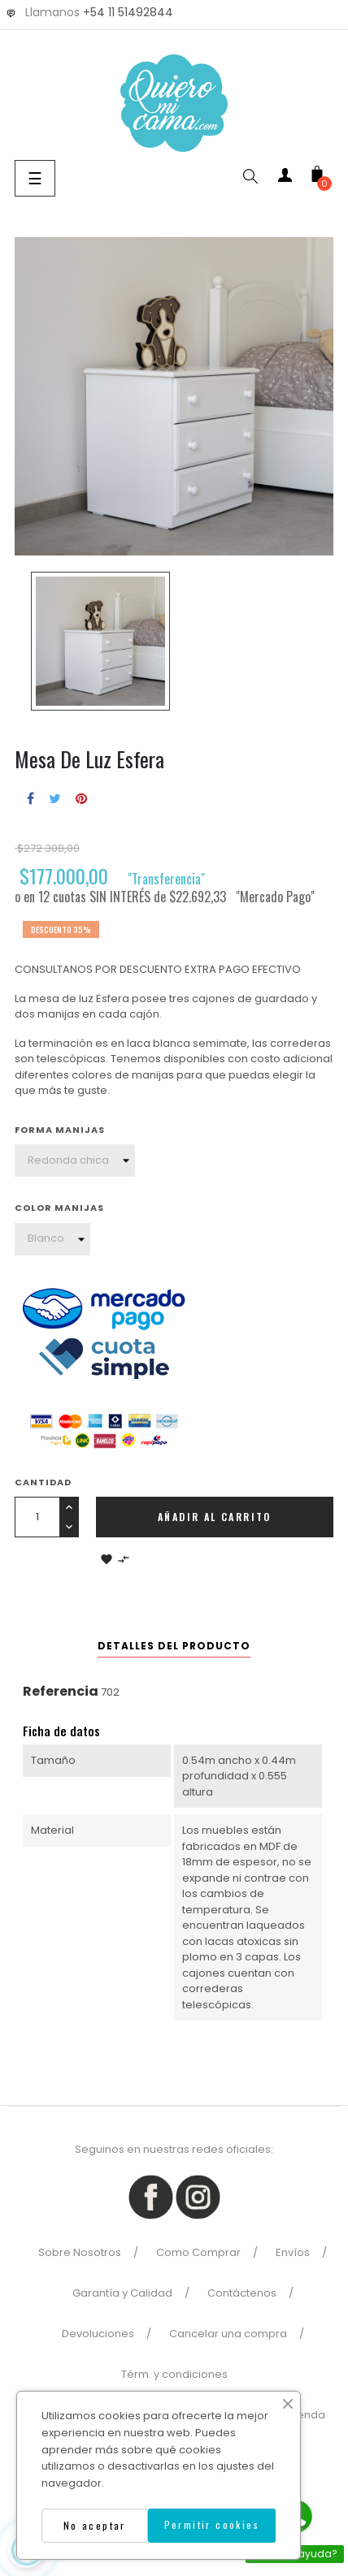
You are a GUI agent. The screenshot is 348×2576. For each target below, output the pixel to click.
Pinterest (81, 798)
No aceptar (94, 2525)
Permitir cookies (211, 2524)
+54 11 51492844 (128, 12)
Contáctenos (241, 2293)
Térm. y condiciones (174, 2374)
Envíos (293, 2252)
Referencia (60, 1691)
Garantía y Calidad (122, 2293)
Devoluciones (98, 2333)
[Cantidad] (37, 1517)
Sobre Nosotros (79, 2252)
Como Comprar (198, 2252)
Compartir (30, 798)
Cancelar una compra (228, 2333)
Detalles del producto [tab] (174, 1646)
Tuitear (55, 798)
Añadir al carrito (215, 1517)
